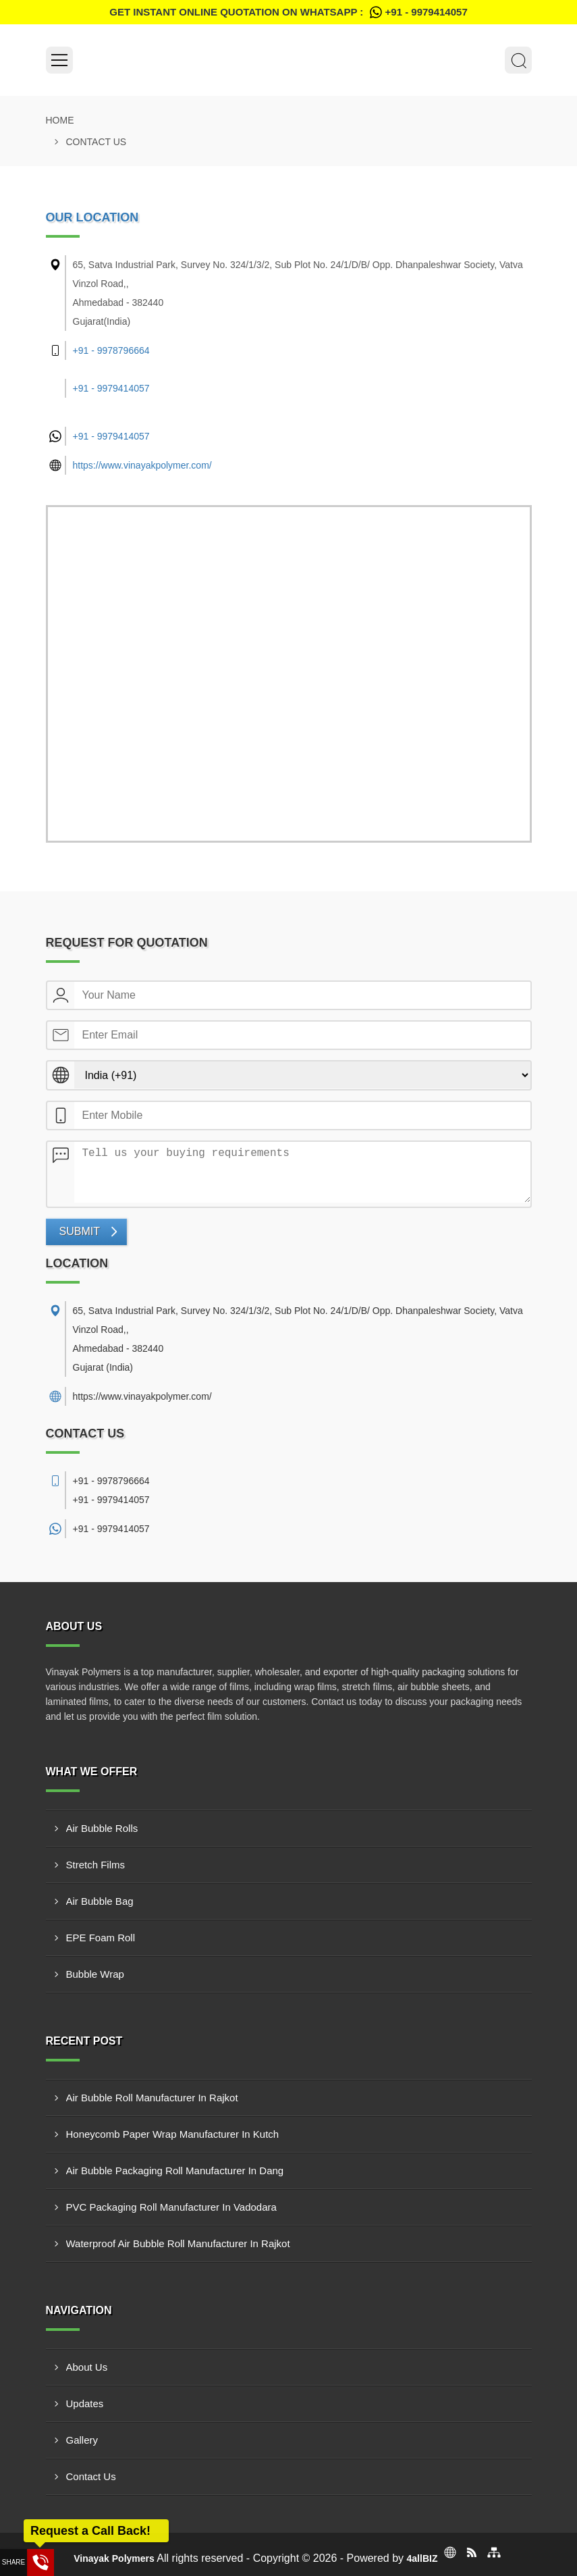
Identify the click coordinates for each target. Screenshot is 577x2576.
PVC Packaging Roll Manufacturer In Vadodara (171, 2207)
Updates (85, 2403)
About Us (87, 2367)
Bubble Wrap (95, 1974)
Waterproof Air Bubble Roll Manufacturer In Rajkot (178, 2243)
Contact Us (91, 2476)
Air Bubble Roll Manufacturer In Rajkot (152, 2097)
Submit (79, 1231)
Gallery (82, 2440)
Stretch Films (96, 1864)
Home (60, 120)
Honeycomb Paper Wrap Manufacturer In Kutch (172, 2134)
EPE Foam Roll (101, 1937)
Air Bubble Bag (100, 1901)
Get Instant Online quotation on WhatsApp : (288, 12)
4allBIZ (422, 2558)
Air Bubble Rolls (102, 1828)
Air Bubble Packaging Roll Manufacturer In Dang (175, 2170)
